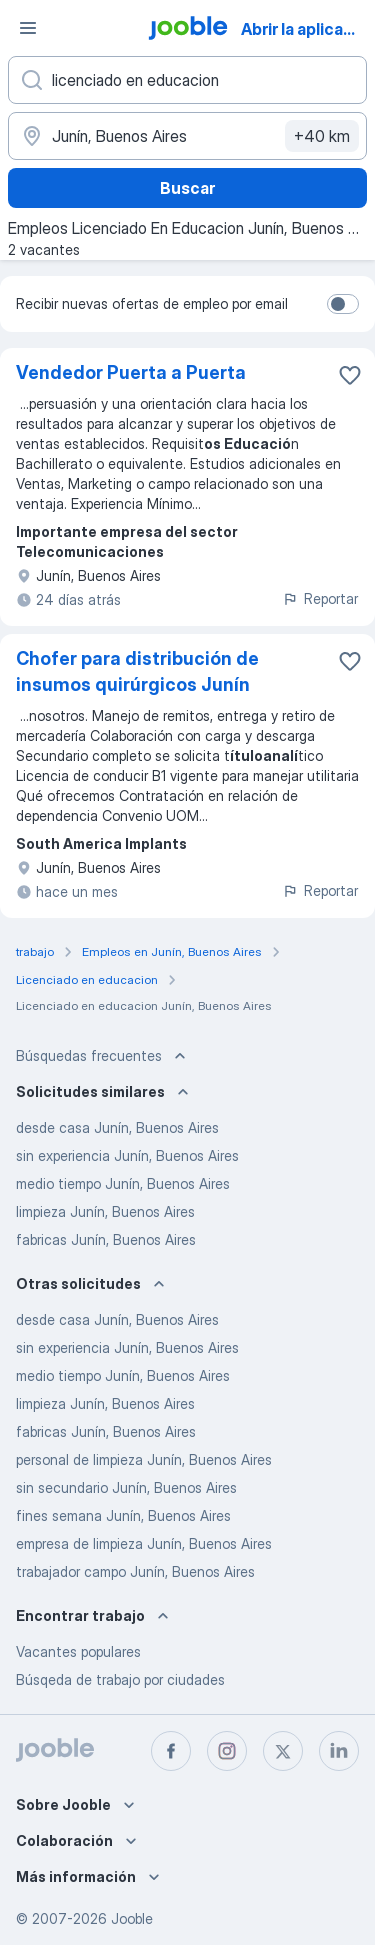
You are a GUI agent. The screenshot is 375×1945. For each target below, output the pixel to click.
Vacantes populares (78, 1651)
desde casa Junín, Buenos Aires (117, 1127)
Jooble (132, 1918)
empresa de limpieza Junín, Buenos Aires (144, 1543)
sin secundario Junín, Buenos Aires (126, 1487)
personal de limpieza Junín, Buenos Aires (144, 1459)
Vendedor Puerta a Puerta (131, 372)
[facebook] (171, 1751)
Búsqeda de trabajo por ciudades (120, 1679)
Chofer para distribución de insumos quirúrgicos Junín (137, 671)
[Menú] (28, 28)
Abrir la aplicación (306, 29)
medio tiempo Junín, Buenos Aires (123, 1183)
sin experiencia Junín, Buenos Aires (127, 1155)
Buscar (187, 188)
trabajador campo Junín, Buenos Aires (135, 1571)
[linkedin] (339, 1751)
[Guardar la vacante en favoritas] (350, 375)
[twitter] (283, 1751)
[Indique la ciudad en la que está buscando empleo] (187, 136)
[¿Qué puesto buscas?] (187, 80)
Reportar (320, 598)
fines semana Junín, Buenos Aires (123, 1515)
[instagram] (227, 1751)
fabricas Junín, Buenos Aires (106, 1239)
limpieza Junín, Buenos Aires (105, 1211)
